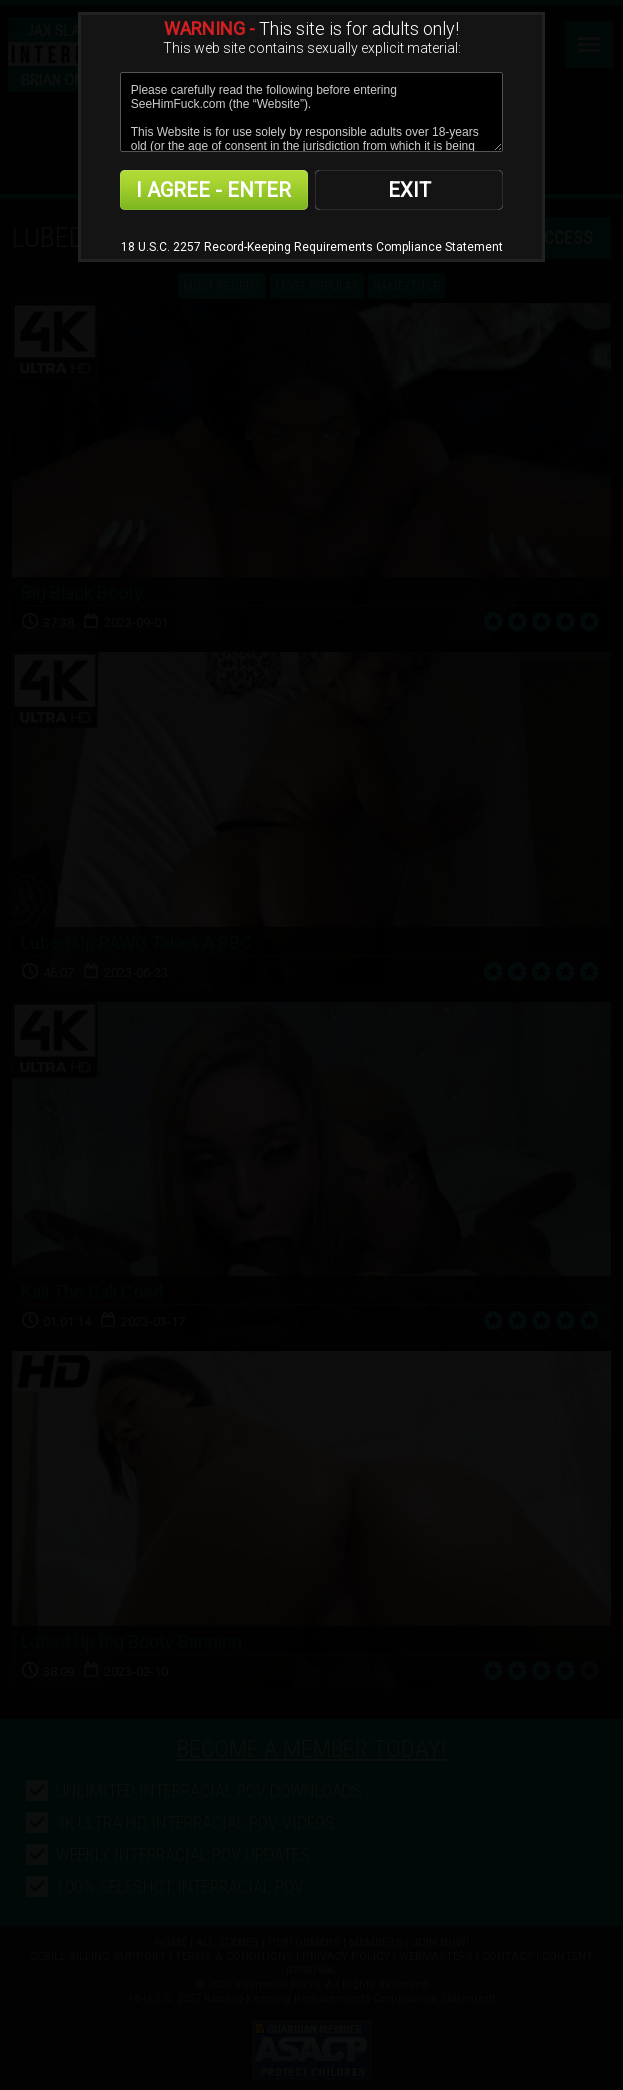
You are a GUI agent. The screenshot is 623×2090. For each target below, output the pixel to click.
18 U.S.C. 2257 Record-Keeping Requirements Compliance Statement (312, 247)
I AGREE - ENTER (213, 190)
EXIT (409, 190)
